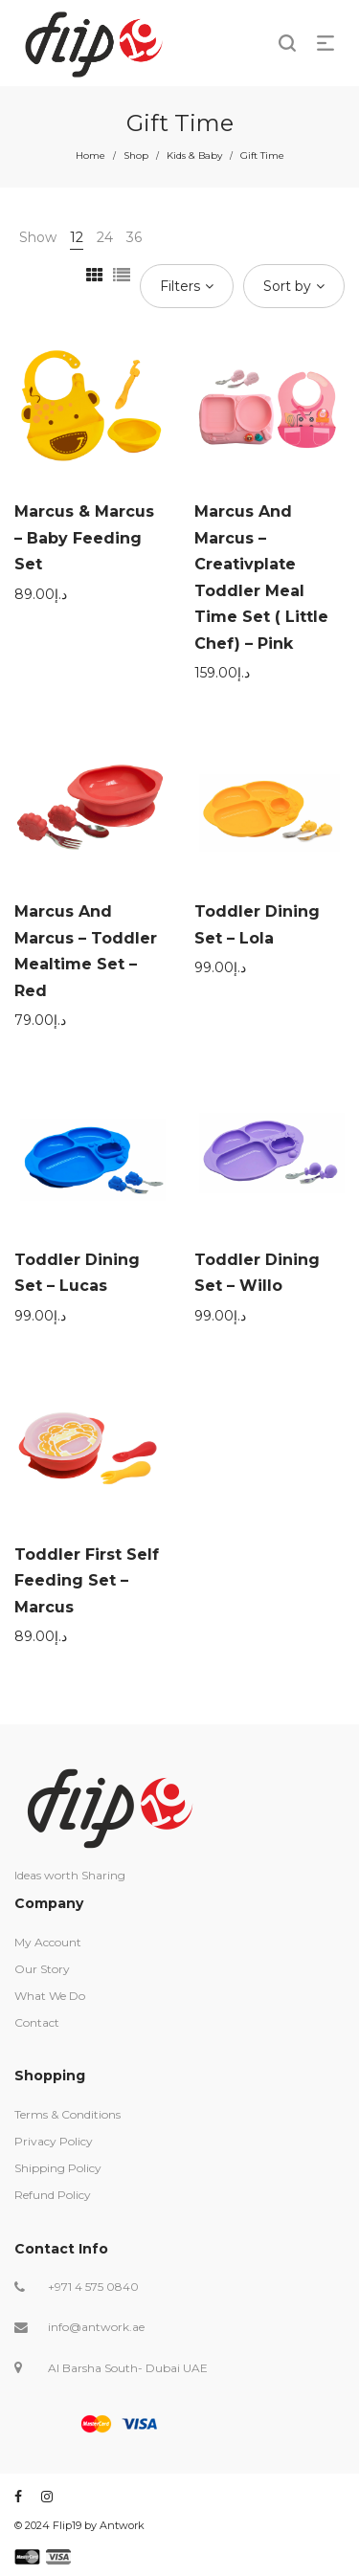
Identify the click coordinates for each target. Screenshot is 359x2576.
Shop (135, 155)
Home (90, 155)
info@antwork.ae (96, 2327)
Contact (36, 2022)
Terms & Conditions (67, 2114)
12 (76, 237)
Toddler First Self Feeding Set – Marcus (86, 1580)
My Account (47, 1942)
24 (105, 237)
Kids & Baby (194, 155)
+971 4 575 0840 (93, 2286)
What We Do (49, 1995)
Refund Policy (52, 2194)
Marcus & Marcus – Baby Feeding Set (84, 537)
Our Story (42, 1969)
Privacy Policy (53, 2141)
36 (134, 237)
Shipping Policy (57, 2168)
